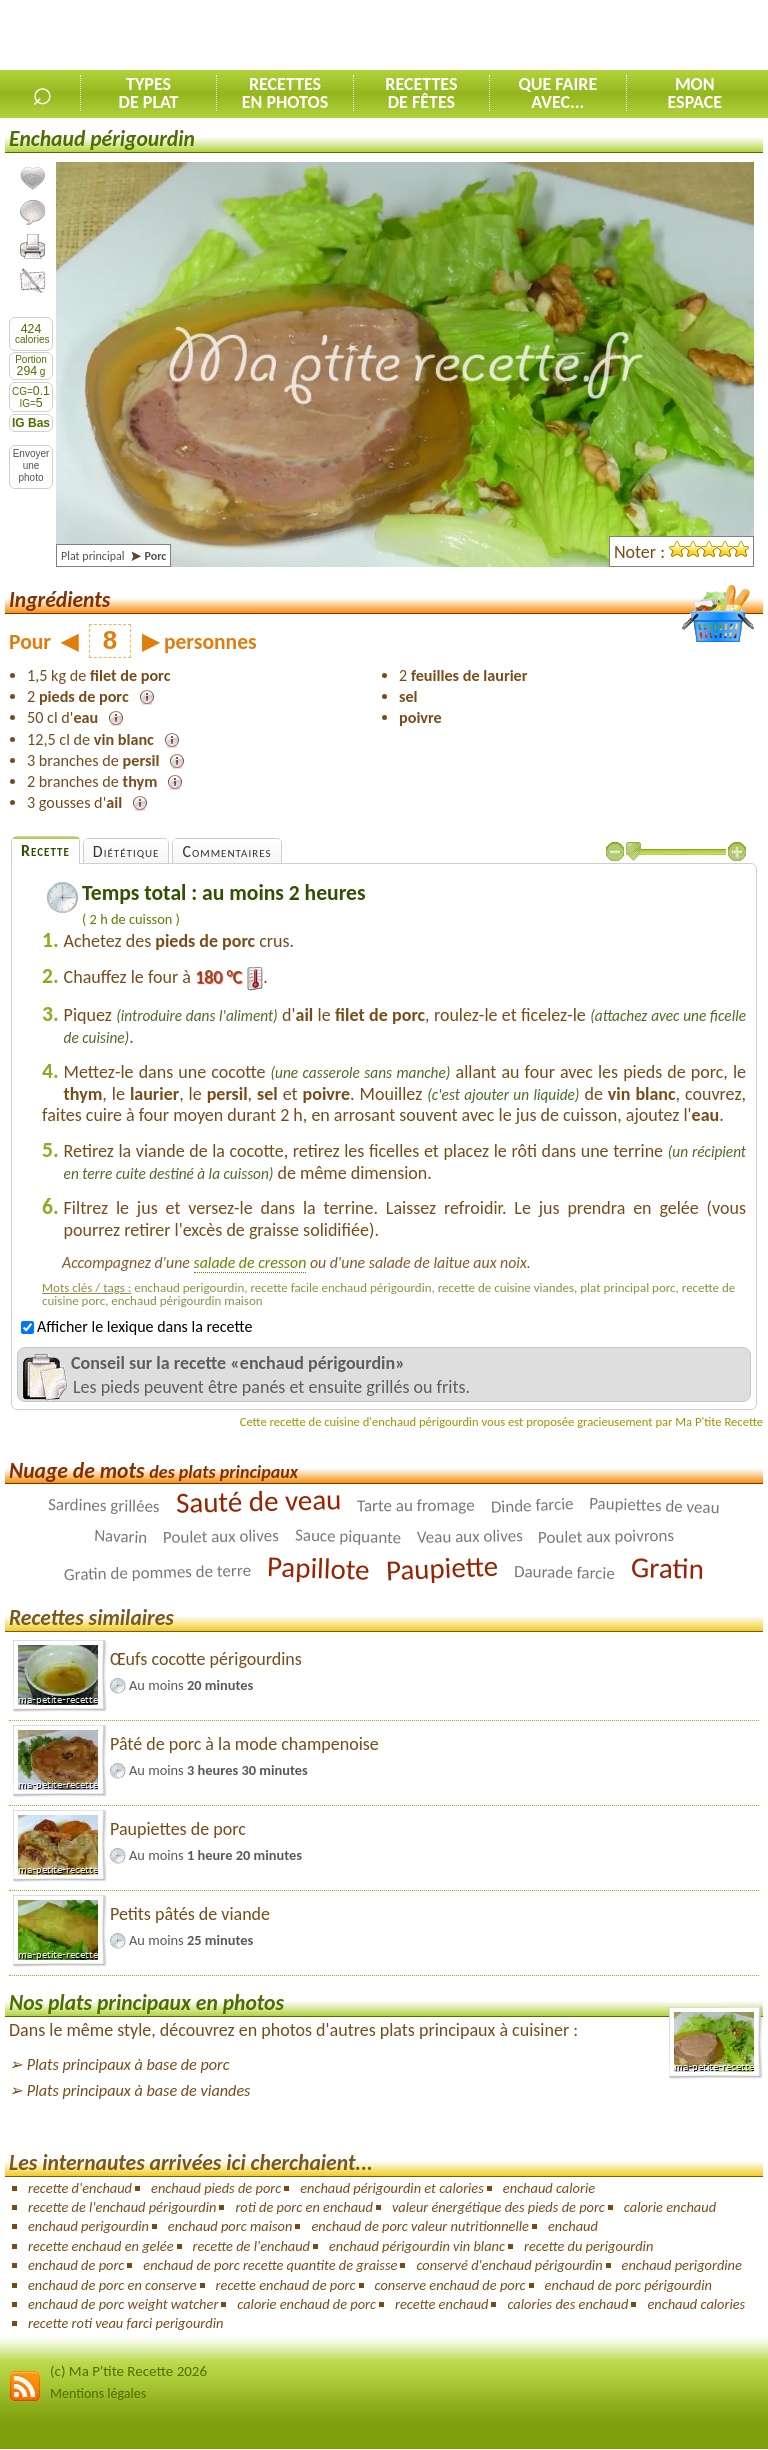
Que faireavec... (557, 93)
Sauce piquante (347, 1537)
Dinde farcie (532, 1506)
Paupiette (442, 1568)
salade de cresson (250, 1262)
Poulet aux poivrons (606, 1536)
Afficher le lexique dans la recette (136, 1326)
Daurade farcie (564, 1572)
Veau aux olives (469, 1537)
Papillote (319, 1569)
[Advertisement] (534, 36)
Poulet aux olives (221, 1536)
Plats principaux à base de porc (128, 2064)
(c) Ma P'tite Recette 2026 (128, 2371)
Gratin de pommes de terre (158, 1572)
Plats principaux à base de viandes (139, 2090)
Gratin (667, 1569)
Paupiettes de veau (654, 1506)
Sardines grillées (104, 1505)
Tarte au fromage (416, 1506)
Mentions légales (98, 2393)
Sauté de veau (258, 1502)
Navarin (120, 1537)
